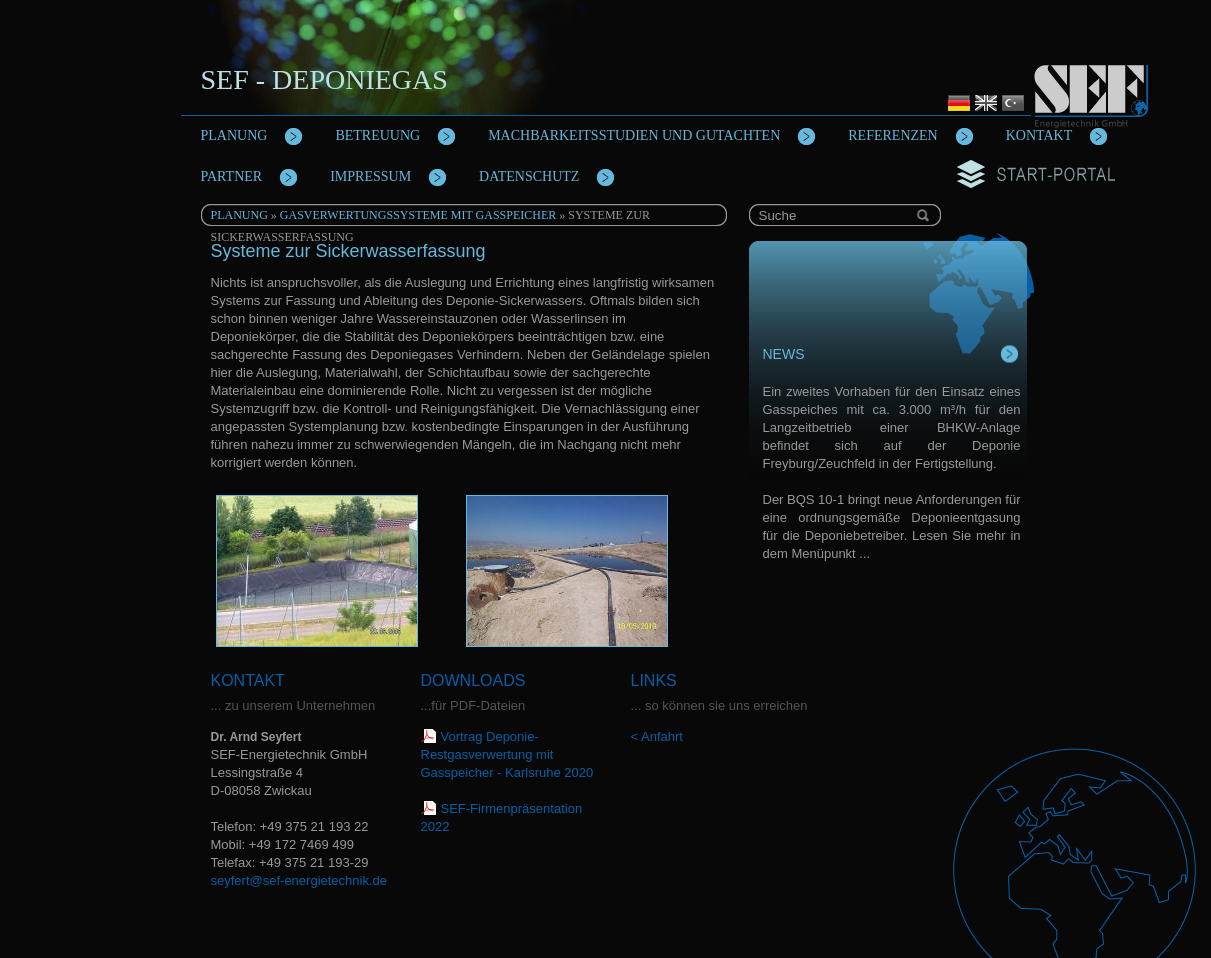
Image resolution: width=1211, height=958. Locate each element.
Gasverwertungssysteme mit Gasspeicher (418, 215)
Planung (239, 215)
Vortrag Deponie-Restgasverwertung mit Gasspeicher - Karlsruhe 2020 (507, 754)
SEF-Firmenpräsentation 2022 (502, 817)
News (784, 354)
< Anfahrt (657, 736)
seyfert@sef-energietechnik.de (299, 880)
